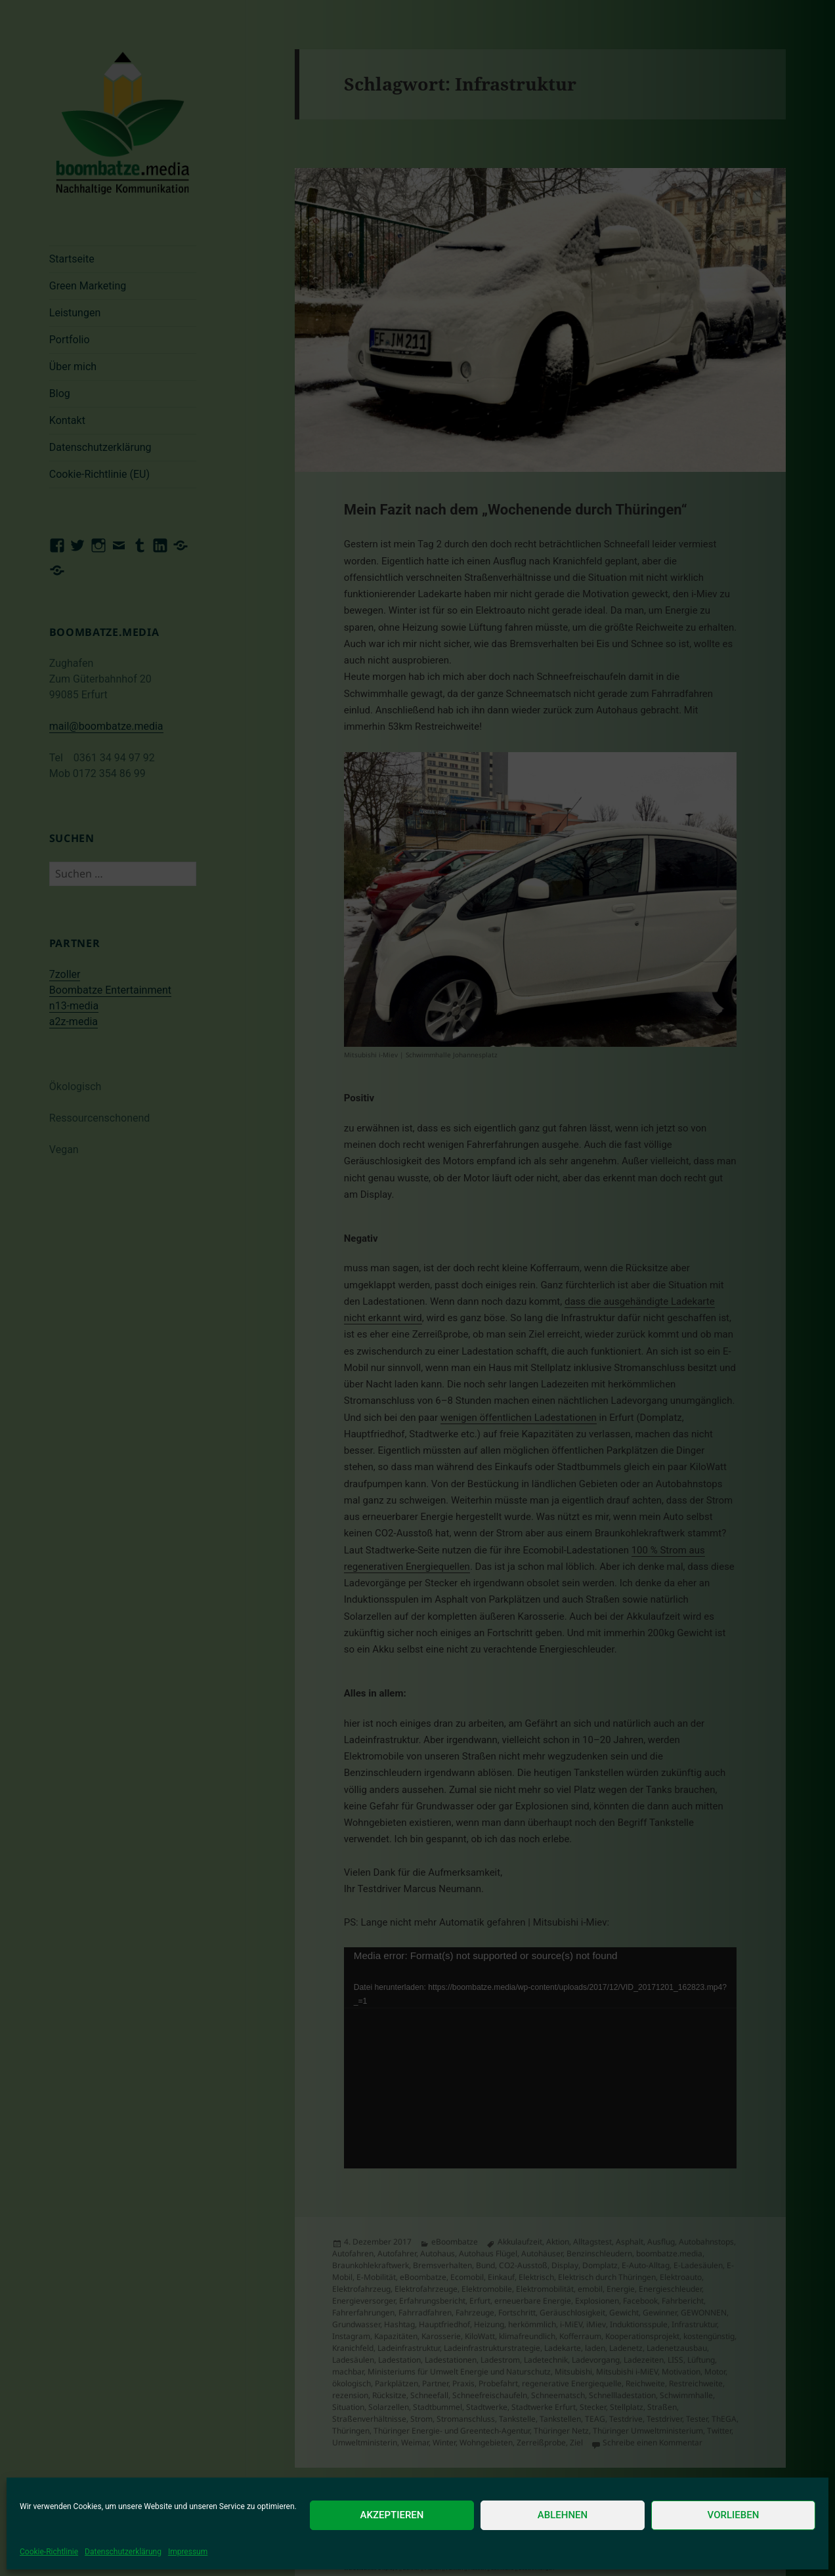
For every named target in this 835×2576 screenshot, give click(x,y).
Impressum (187, 2551)
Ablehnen (563, 2515)
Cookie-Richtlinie (49, 2551)
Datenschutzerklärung (123, 2551)
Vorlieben (734, 2515)
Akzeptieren (392, 2515)
